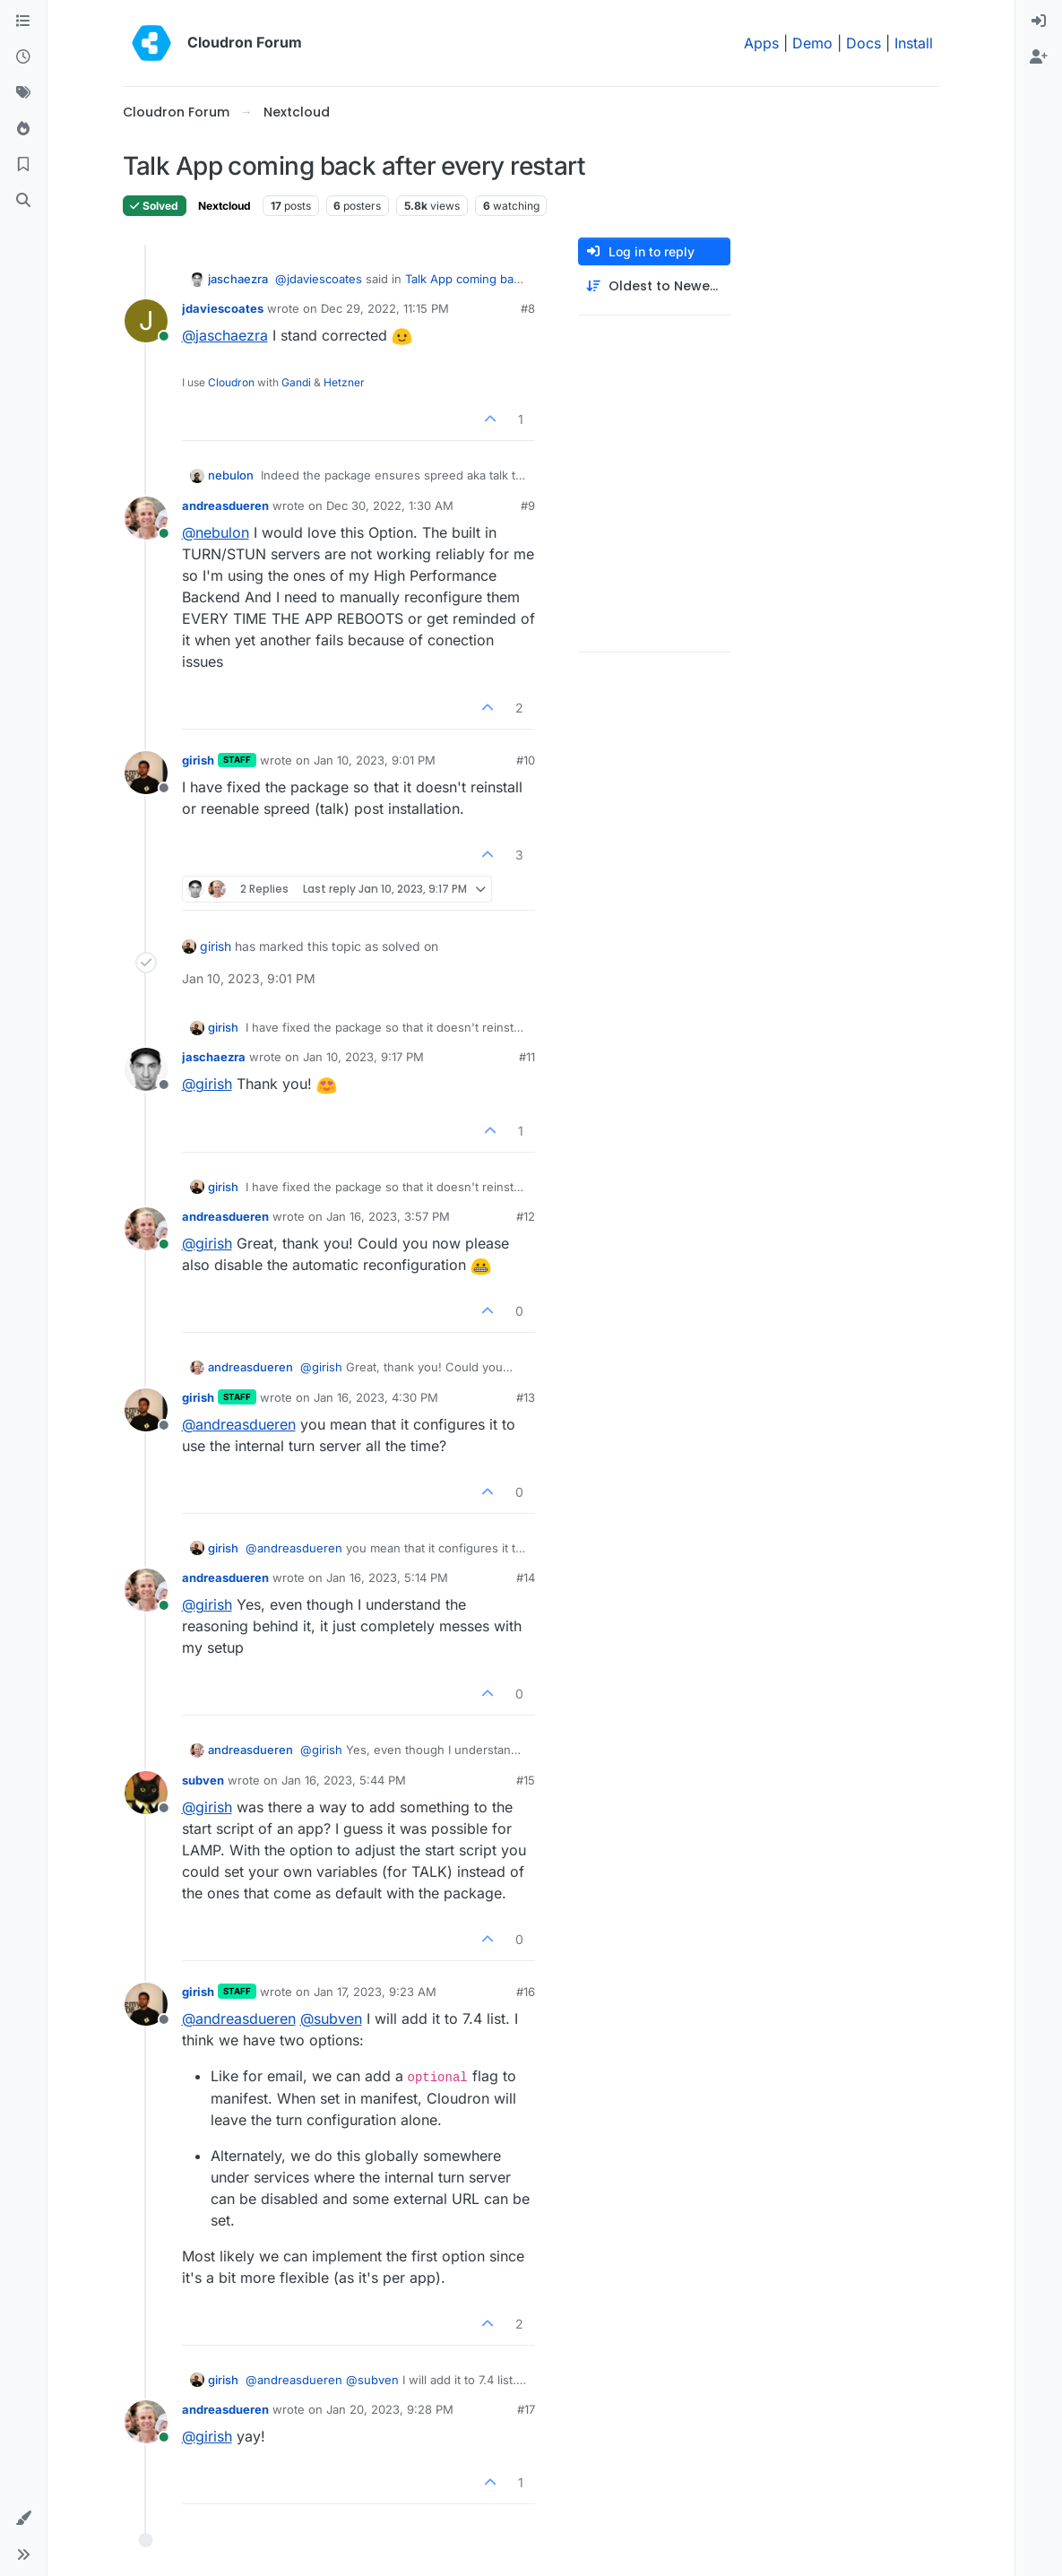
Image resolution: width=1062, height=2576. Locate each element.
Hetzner (344, 382)
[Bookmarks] (23, 165)
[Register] (1039, 57)
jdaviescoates (222, 308)
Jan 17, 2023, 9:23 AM (375, 1991)
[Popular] (23, 129)
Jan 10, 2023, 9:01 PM (375, 760)
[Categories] (23, 21)
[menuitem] (1039, 21)
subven (203, 1780)
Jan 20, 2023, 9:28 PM (389, 2409)
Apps (761, 43)
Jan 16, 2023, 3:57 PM (388, 1216)
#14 (525, 1577)
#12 (525, 1216)
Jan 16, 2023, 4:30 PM (376, 1397)
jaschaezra (238, 279)
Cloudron (231, 382)
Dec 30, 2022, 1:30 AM (389, 505)
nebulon (231, 475)
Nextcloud (224, 205)
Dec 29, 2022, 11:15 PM (385, 308)
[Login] (1039, 21)
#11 (527, 1057)
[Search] (23, 200)
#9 (528, 505)
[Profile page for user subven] (146, 1792)
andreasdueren (225, 505)
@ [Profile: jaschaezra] (225, 335)
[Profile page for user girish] (146, 772)
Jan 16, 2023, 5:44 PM (343, 1780)
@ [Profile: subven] (331, 2018)
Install (913, 43)
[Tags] (23, 93)
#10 (525, 760)
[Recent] (23, 57)
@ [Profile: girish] (207, 1084)
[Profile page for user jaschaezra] (146, 1069)
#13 (525, 1397)
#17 (526, 2409)
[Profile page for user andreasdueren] (146, 518)
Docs (863, 43)
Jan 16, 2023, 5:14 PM (387, 1577)
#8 (528, 308)
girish (198, 760)
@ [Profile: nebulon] (215, 532)
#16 (525, 1991)
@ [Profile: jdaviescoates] (318, 279)
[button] (23, 2518)
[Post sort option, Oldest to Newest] (654, 286)
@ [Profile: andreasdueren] (239, 1424)
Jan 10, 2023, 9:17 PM (363, 1057)
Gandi (296, 382)
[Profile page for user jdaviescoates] (146, 320)
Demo (812, 43)
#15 (525, 1780)
